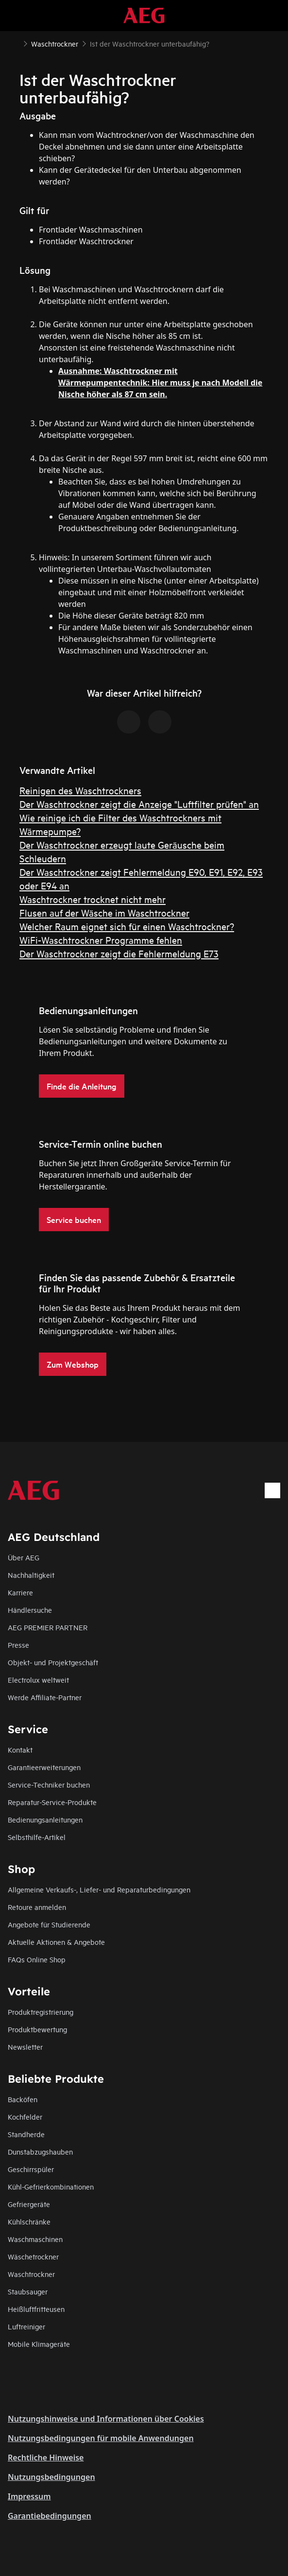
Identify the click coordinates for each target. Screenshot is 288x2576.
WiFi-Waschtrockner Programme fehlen (100, 940)
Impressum (29, 2496)
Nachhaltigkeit (31, 1574)
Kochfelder (25, 2116)
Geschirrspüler (31, 2169)
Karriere (20, 1592)
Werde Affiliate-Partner (45, 1697)
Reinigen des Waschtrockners (80, 790)
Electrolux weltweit (38, 1679)
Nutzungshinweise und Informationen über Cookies (106, 2418)
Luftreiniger (26, 2326)
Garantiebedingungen (49, 2515)
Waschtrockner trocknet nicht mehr (92, 899)
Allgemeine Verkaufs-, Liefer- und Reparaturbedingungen (99, 1889)
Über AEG (23, 1557)
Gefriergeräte (29, 2203)
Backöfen (22, 2099)
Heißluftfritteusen (36, 2308)
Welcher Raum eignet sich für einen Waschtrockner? (126, 926)
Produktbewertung (37, 2029)
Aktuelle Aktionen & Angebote (56, 1941)
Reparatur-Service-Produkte (52, 1802)
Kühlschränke (29, 2221)
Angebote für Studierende (49, 1924)
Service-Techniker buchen (49, 1784)
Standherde (26, 2134)
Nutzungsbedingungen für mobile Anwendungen (101, 2438)
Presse (18, 1644)
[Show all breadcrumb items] (15, 43)
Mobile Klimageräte (39, 2343)
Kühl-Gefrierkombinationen (51, 2186)
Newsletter (25, 2046)
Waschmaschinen (35, 2238)
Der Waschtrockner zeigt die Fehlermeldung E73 (119, 953)
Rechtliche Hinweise (46, 2457)
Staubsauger (28, 2291)
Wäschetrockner (33, 2256)
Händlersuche (30, 1609)
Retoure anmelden (37, 1906)
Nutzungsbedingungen (51, 2477)
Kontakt (20, 1749)
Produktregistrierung (40, 2011)
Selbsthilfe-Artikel (37, 1836)
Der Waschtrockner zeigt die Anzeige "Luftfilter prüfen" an (139, 804)
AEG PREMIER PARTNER (47, 1627)
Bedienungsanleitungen (45, 1819)
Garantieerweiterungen (44, 1767)
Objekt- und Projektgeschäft (53, 1662)
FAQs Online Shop (37, 1959)
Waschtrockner (31, 2273)
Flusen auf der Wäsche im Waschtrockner (104, 912)
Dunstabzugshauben (40, 2151)
